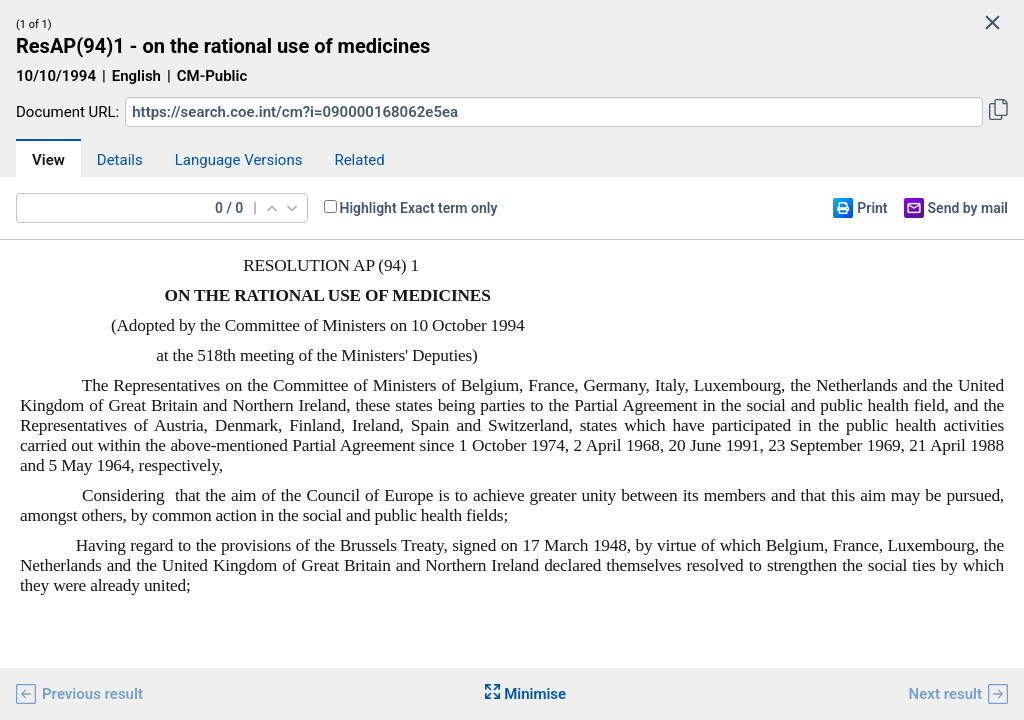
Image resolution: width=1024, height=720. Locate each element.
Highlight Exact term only (419, 208)
